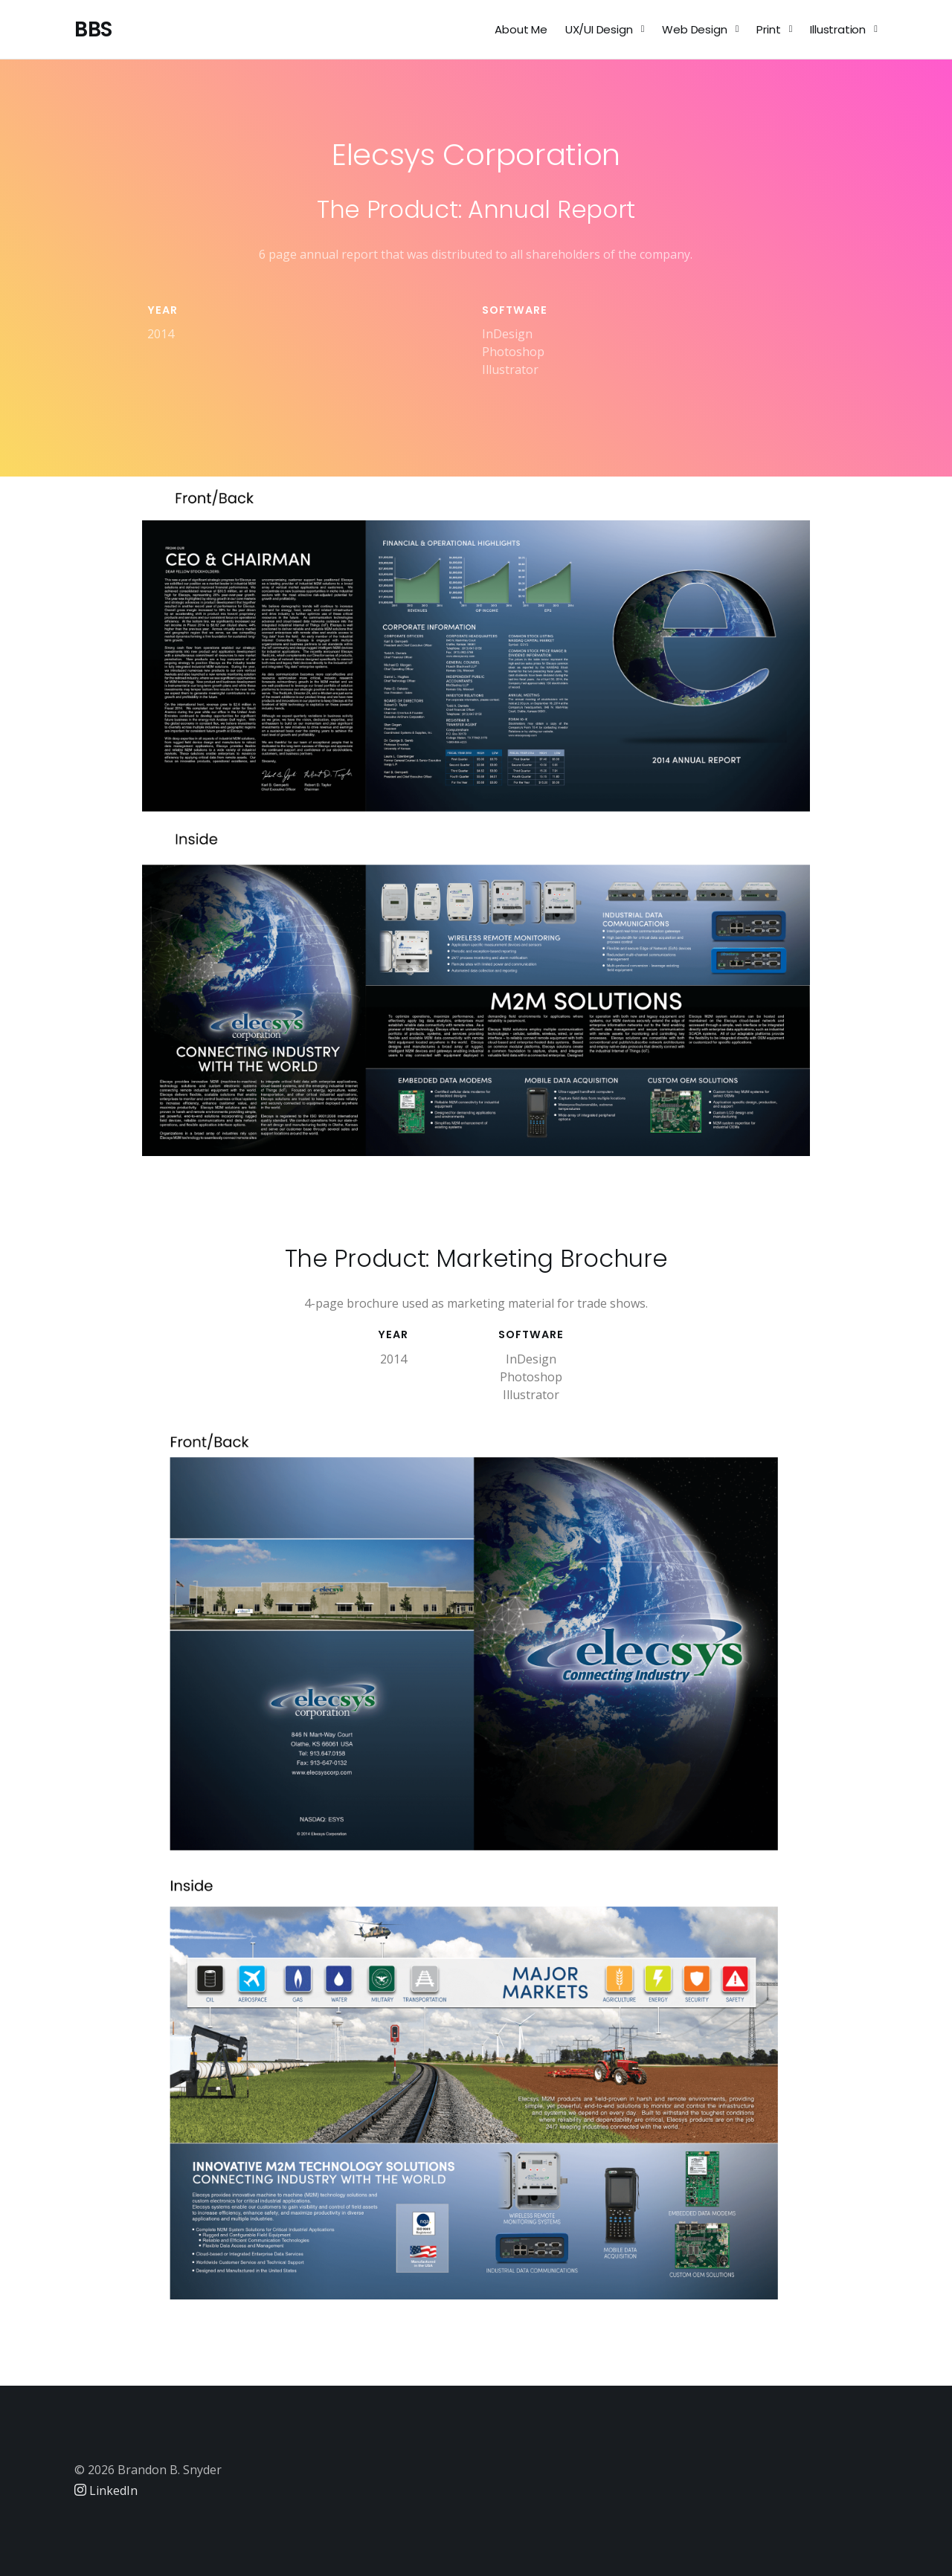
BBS (93, 29)
